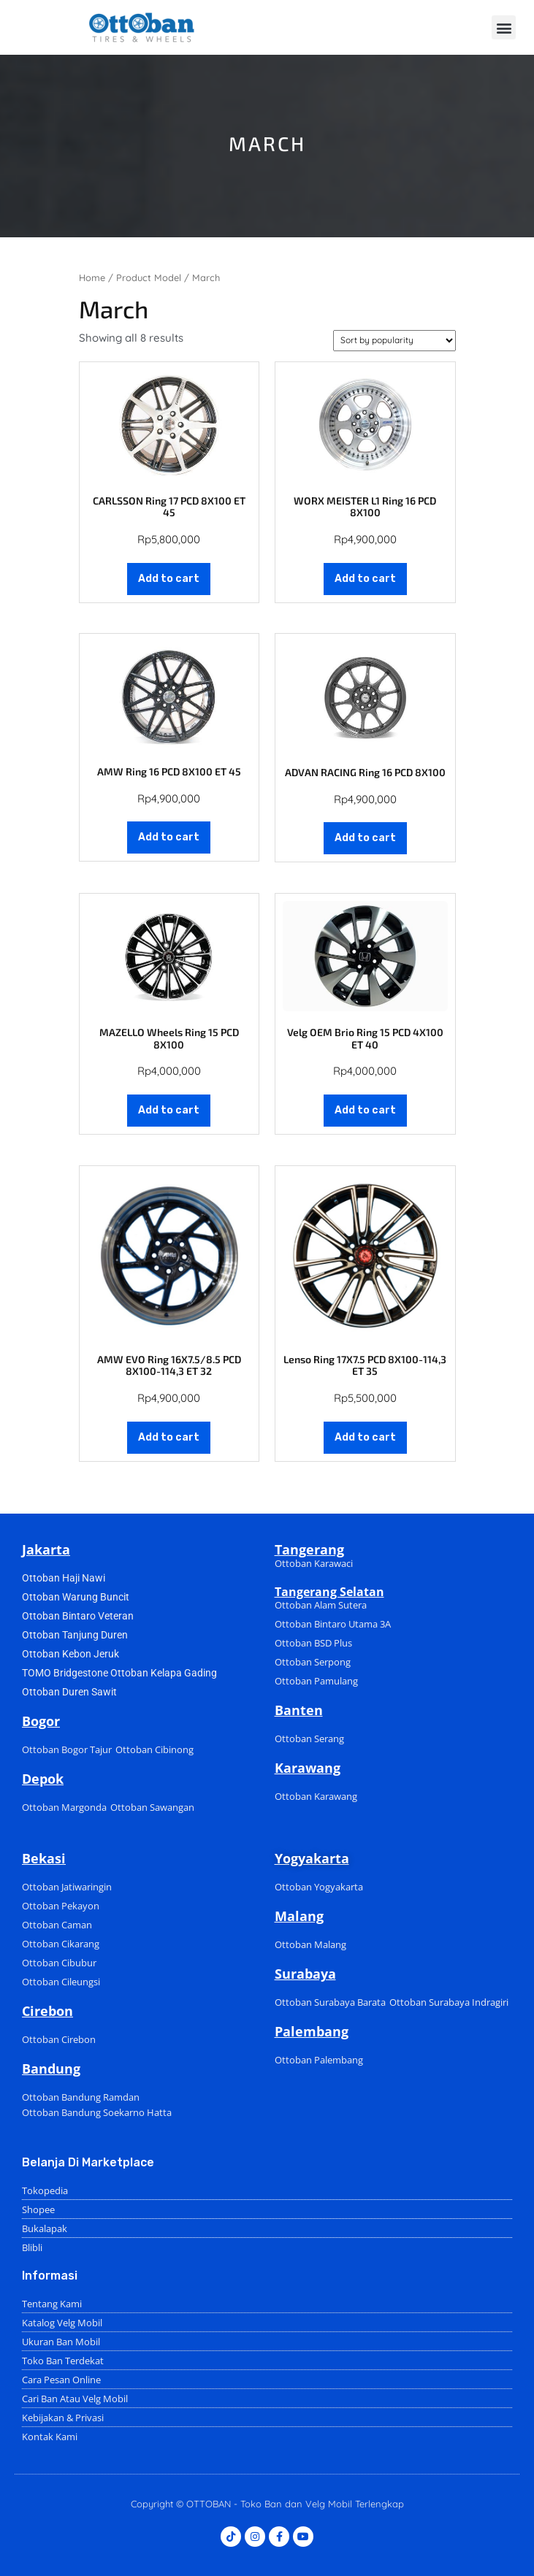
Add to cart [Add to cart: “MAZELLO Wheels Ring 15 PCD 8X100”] (168, 1110)
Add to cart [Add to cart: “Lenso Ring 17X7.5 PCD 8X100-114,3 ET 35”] (365, 1437)
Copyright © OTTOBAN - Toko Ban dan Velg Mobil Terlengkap (267, 2504)
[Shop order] (394, 340)
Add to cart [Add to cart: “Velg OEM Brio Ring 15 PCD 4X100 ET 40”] (365, 1110)
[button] (504, 27)
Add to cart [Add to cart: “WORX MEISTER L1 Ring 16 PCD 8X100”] (365, 578)
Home (92, 277)
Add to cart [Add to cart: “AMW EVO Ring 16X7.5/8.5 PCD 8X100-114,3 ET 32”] (168, 1437)
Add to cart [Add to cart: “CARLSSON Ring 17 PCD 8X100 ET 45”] (168, 578)
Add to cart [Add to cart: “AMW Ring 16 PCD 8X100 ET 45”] (168, 837)
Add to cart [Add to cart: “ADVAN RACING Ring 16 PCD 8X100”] (365, 838)
